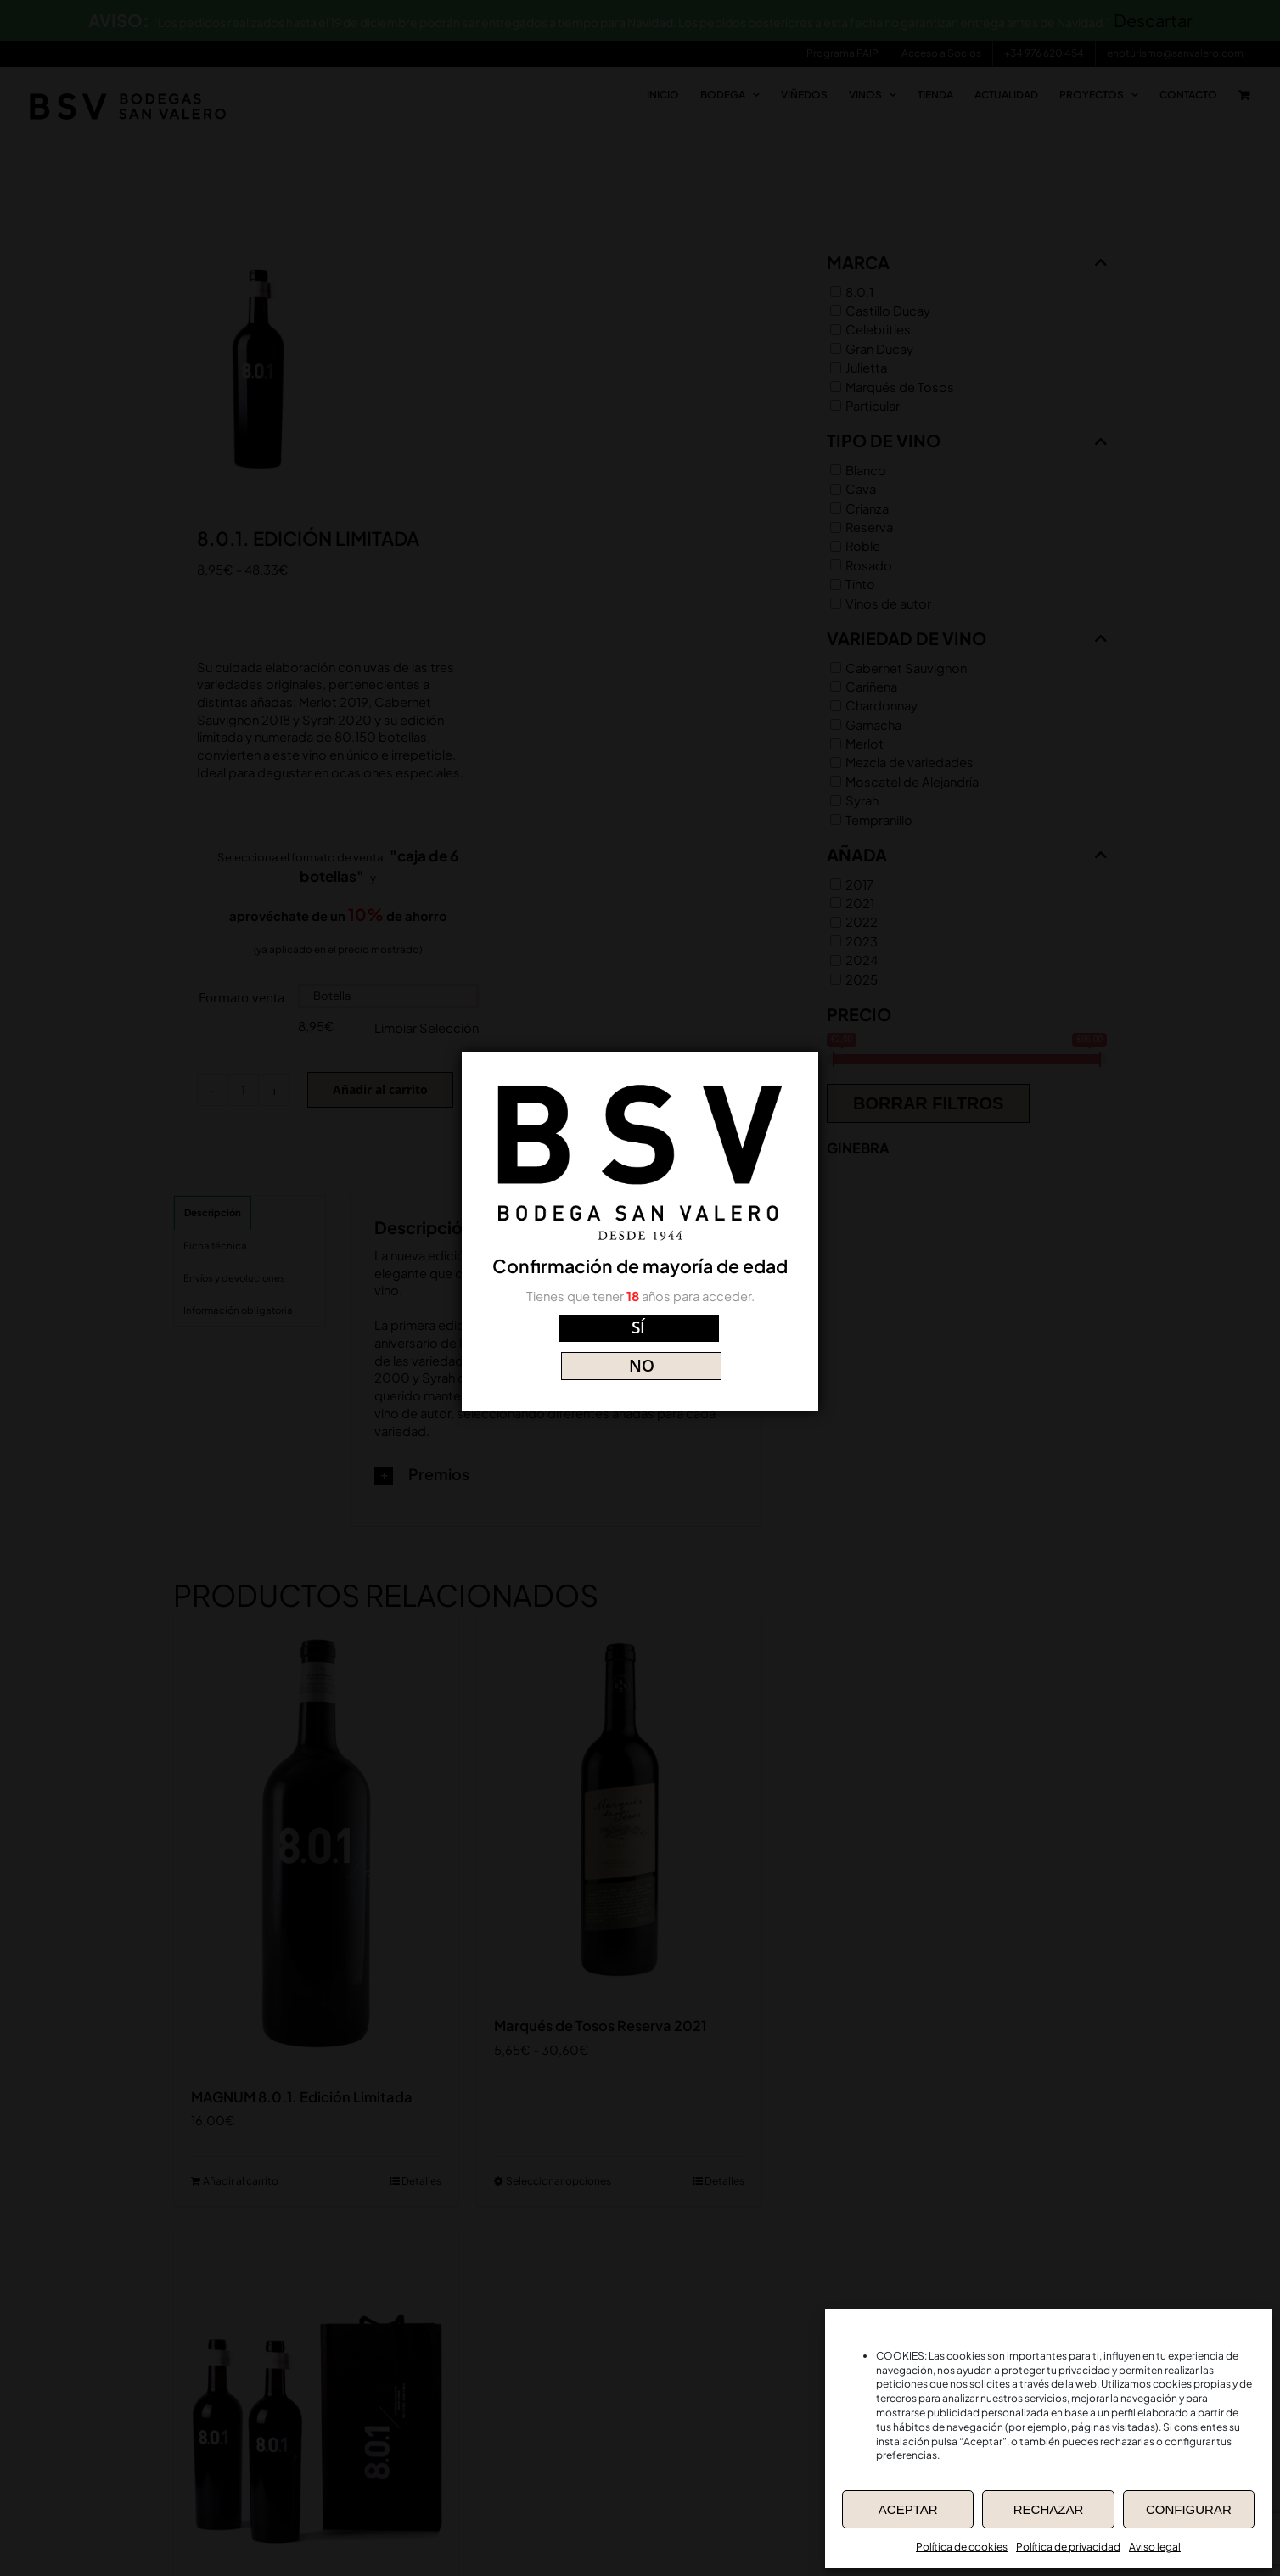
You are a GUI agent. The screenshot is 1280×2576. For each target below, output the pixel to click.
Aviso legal (1155, 2546)
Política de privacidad (1068, 2546)
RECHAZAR (1048, 2509)
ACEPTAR (908, 2509)
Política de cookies (962, 2546)
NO (715, 1339)
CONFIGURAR (1189, 2509)
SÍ (565, 1339)
